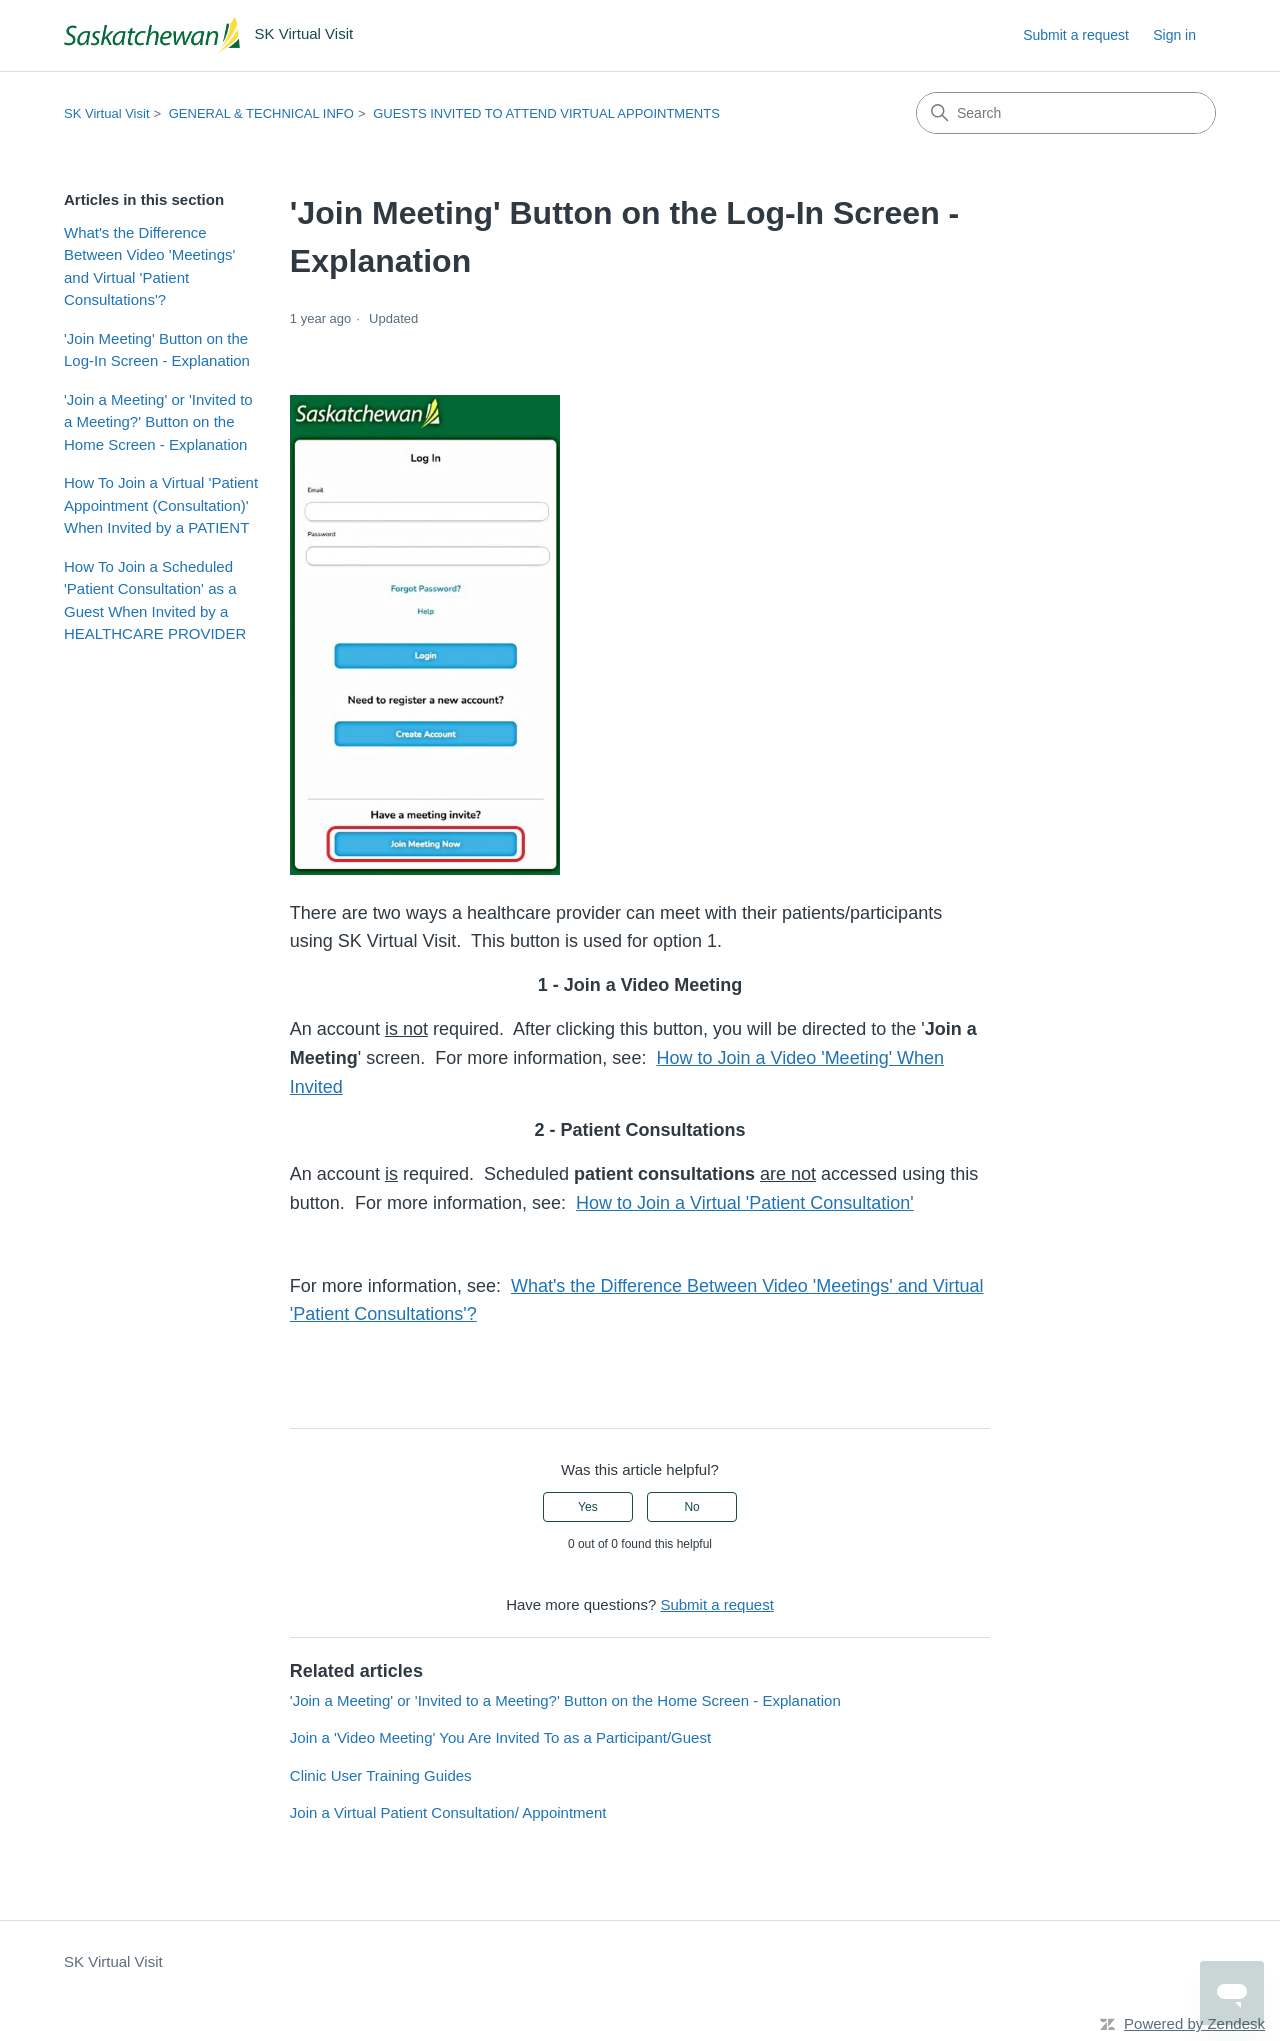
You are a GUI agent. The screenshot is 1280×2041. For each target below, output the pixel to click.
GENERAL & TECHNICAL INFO (261, 113)
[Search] (1066, 113)
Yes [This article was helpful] (588, 1507)
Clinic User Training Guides (381, 1775)
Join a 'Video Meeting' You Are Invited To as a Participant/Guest (500, 1737)
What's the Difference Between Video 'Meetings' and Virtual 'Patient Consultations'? (149, 266)
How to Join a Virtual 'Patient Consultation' (745, 1203)
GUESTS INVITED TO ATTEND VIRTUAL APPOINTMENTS (546, 113)
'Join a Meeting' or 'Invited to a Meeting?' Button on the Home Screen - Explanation (158, 422)
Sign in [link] (1174, 35)
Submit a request (1076, 35)
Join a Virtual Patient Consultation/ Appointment (448, 1812)
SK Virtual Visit (107, 113)
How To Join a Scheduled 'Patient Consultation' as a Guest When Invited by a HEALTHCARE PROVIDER (155, 600)
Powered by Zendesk (1194, 2023)
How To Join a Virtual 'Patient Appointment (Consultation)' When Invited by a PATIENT (161, 505)
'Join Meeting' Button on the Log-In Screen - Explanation (157, 350)
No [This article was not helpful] (691, 1507)
